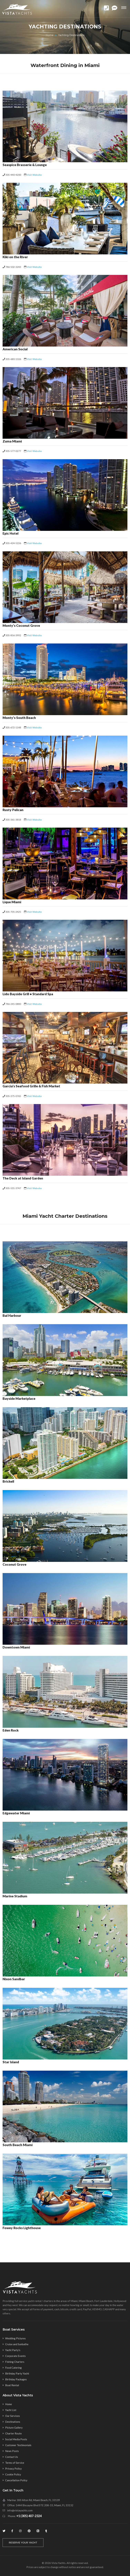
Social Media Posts (16, 2439)
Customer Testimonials (18, 2445)
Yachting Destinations (71, 35)
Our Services (12, 2415)
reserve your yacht (23, 2542)
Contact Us (11, 2456)
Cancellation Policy (16, 2480)
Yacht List (10, 2410)
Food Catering (13, 2367)
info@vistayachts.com (20, 2510)
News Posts (12, 2451)
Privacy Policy (13, 2468)
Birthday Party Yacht (17, 2373)
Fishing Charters (14, 2361)
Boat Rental (12, 2385)
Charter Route (13, 2433)
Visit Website (34, 174)
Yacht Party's (12, 2350)
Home (49, 35)
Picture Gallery (14, 2427)
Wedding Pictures (15, 2338)
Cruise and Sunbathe (16, 2344)
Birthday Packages (16, 2379)
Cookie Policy (13, 2474)
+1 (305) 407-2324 (29, 2516)
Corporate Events (15, 2355)
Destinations (12, 2421)
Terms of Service (14, 2462)
